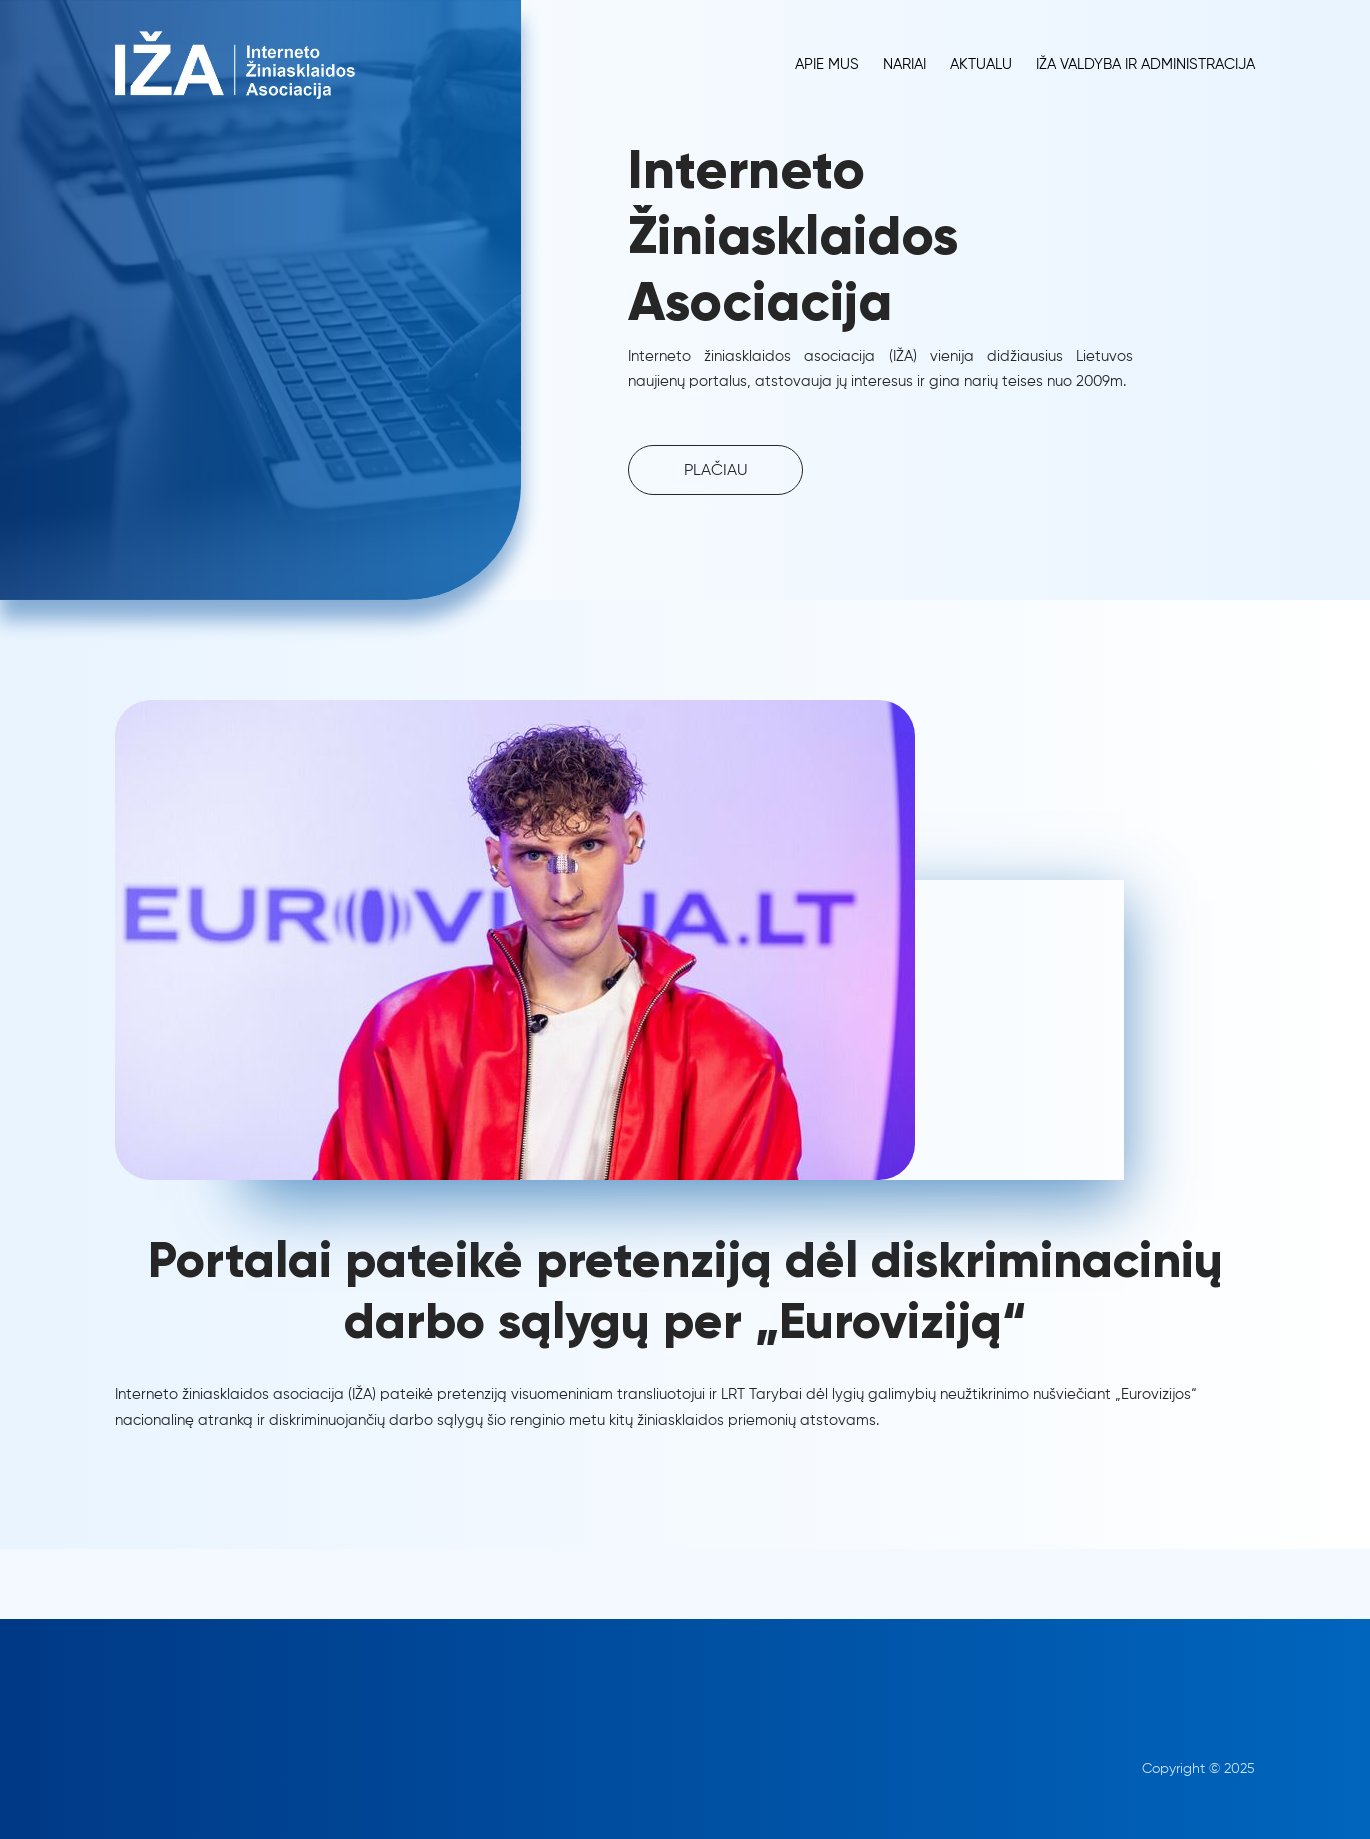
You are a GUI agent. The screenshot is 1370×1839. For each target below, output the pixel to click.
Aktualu (981, 64)
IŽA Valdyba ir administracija (1145, 64)
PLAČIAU (716, 471)
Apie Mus (827, 64)
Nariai (904, 64)
